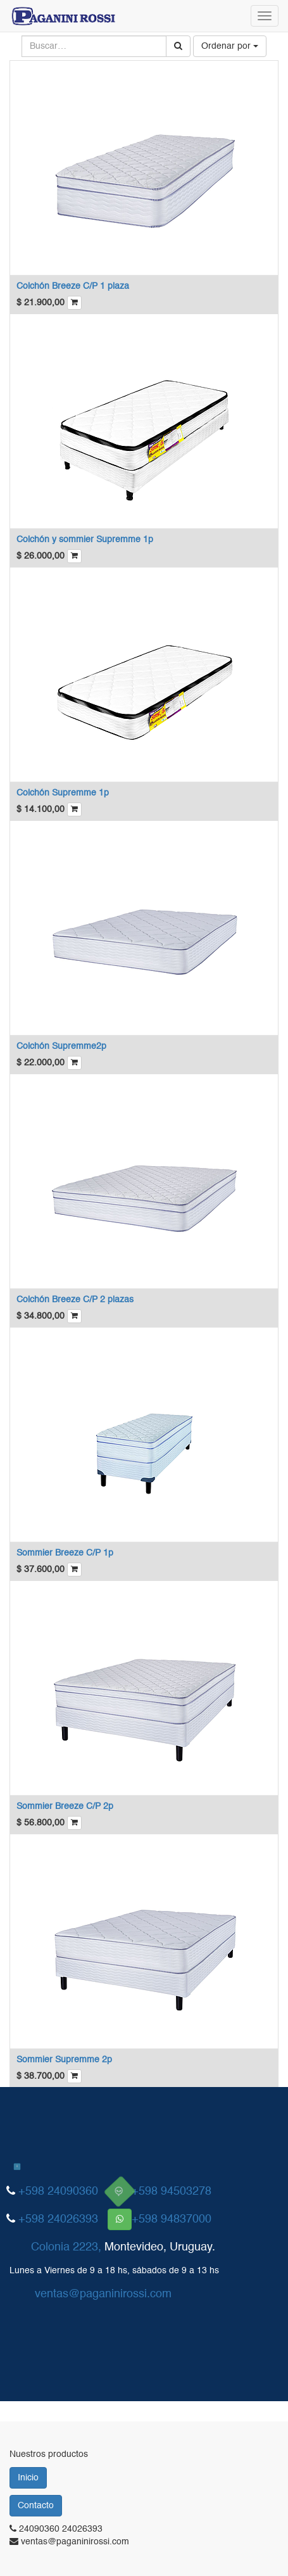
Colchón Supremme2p (61, 1046)
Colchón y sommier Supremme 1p (84, 539)
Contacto (36, 2505)
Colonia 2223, (66, 2247)
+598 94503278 (171, 2191)
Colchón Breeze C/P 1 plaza (72, 286)
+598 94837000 (171, 2219)
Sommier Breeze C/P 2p (64, 1806)
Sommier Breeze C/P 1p (64, 1553)
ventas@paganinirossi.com (103, 2294)
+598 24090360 (58, 2191)
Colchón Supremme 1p (62, 793)
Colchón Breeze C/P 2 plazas (75, 1299)
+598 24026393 (58, 2219)
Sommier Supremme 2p (64, 2059)
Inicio (28, 2477)
